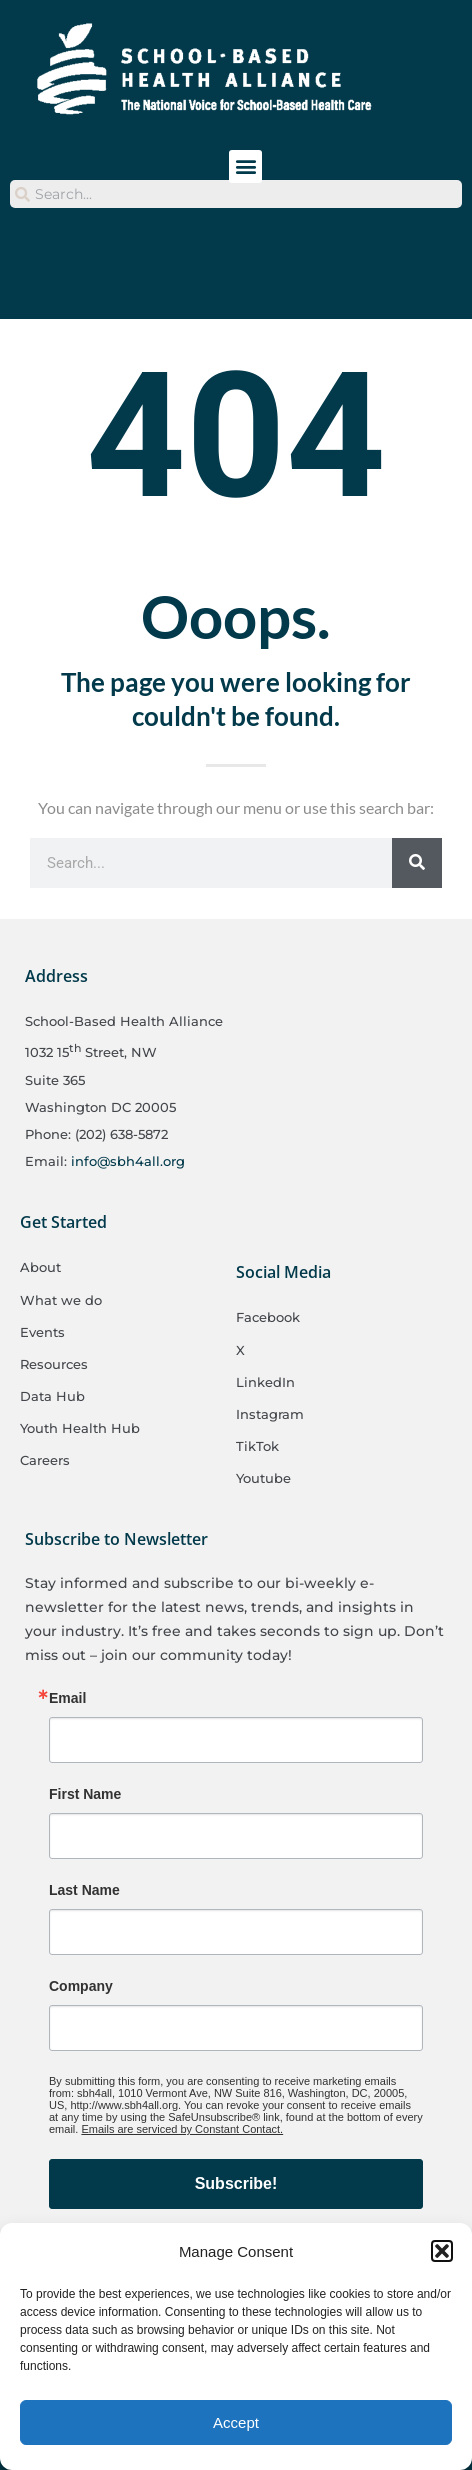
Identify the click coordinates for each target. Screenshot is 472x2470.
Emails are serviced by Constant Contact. (182, 2129)
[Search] (417, 863)
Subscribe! (236, 2183)
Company (81, 1986)
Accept (236, 2422)
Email (67, 1698)
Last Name (84, 1890)
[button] (442, 2251)
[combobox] (236, 194)
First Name (85, 1794)
